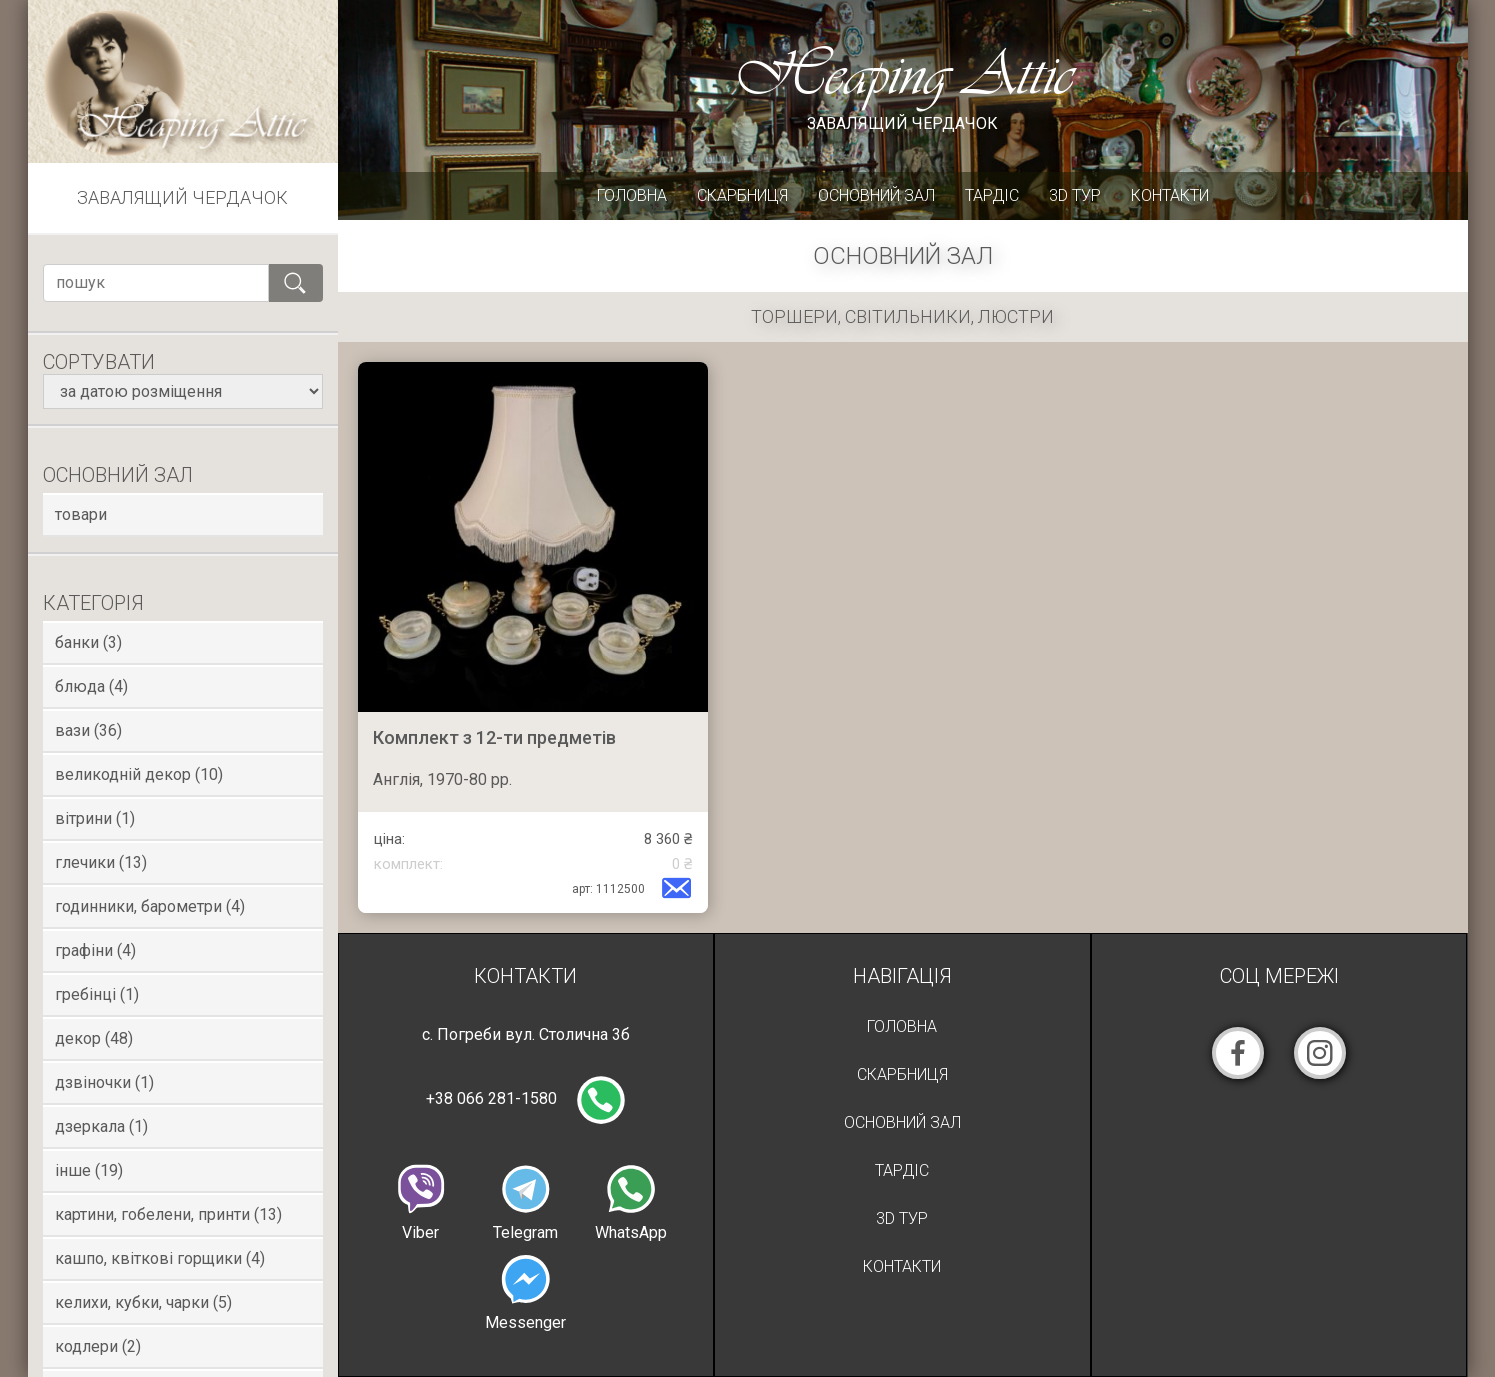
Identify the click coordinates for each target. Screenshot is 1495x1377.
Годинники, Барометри (150, 906)
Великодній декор (139, 774)
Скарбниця (742, 195)
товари (81, 514)
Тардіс (992, 195)
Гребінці (97, 994)
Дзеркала (101, 1126)
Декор (94, 1038)
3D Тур (1075, 195)
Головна (632, 195)
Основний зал (876, 195)
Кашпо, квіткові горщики (160, 1258)
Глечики (101, 862)
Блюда (91, 686)
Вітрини (95, 818)
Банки (88, 642)
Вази (88, 730)
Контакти (1170, 195)
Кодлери (98, 1346)
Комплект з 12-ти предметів (494, 737)
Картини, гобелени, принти (168, 1214)
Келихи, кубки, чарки (143, 1302)
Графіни (95, 950)
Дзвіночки (104, 1082)
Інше (89, 1170)
